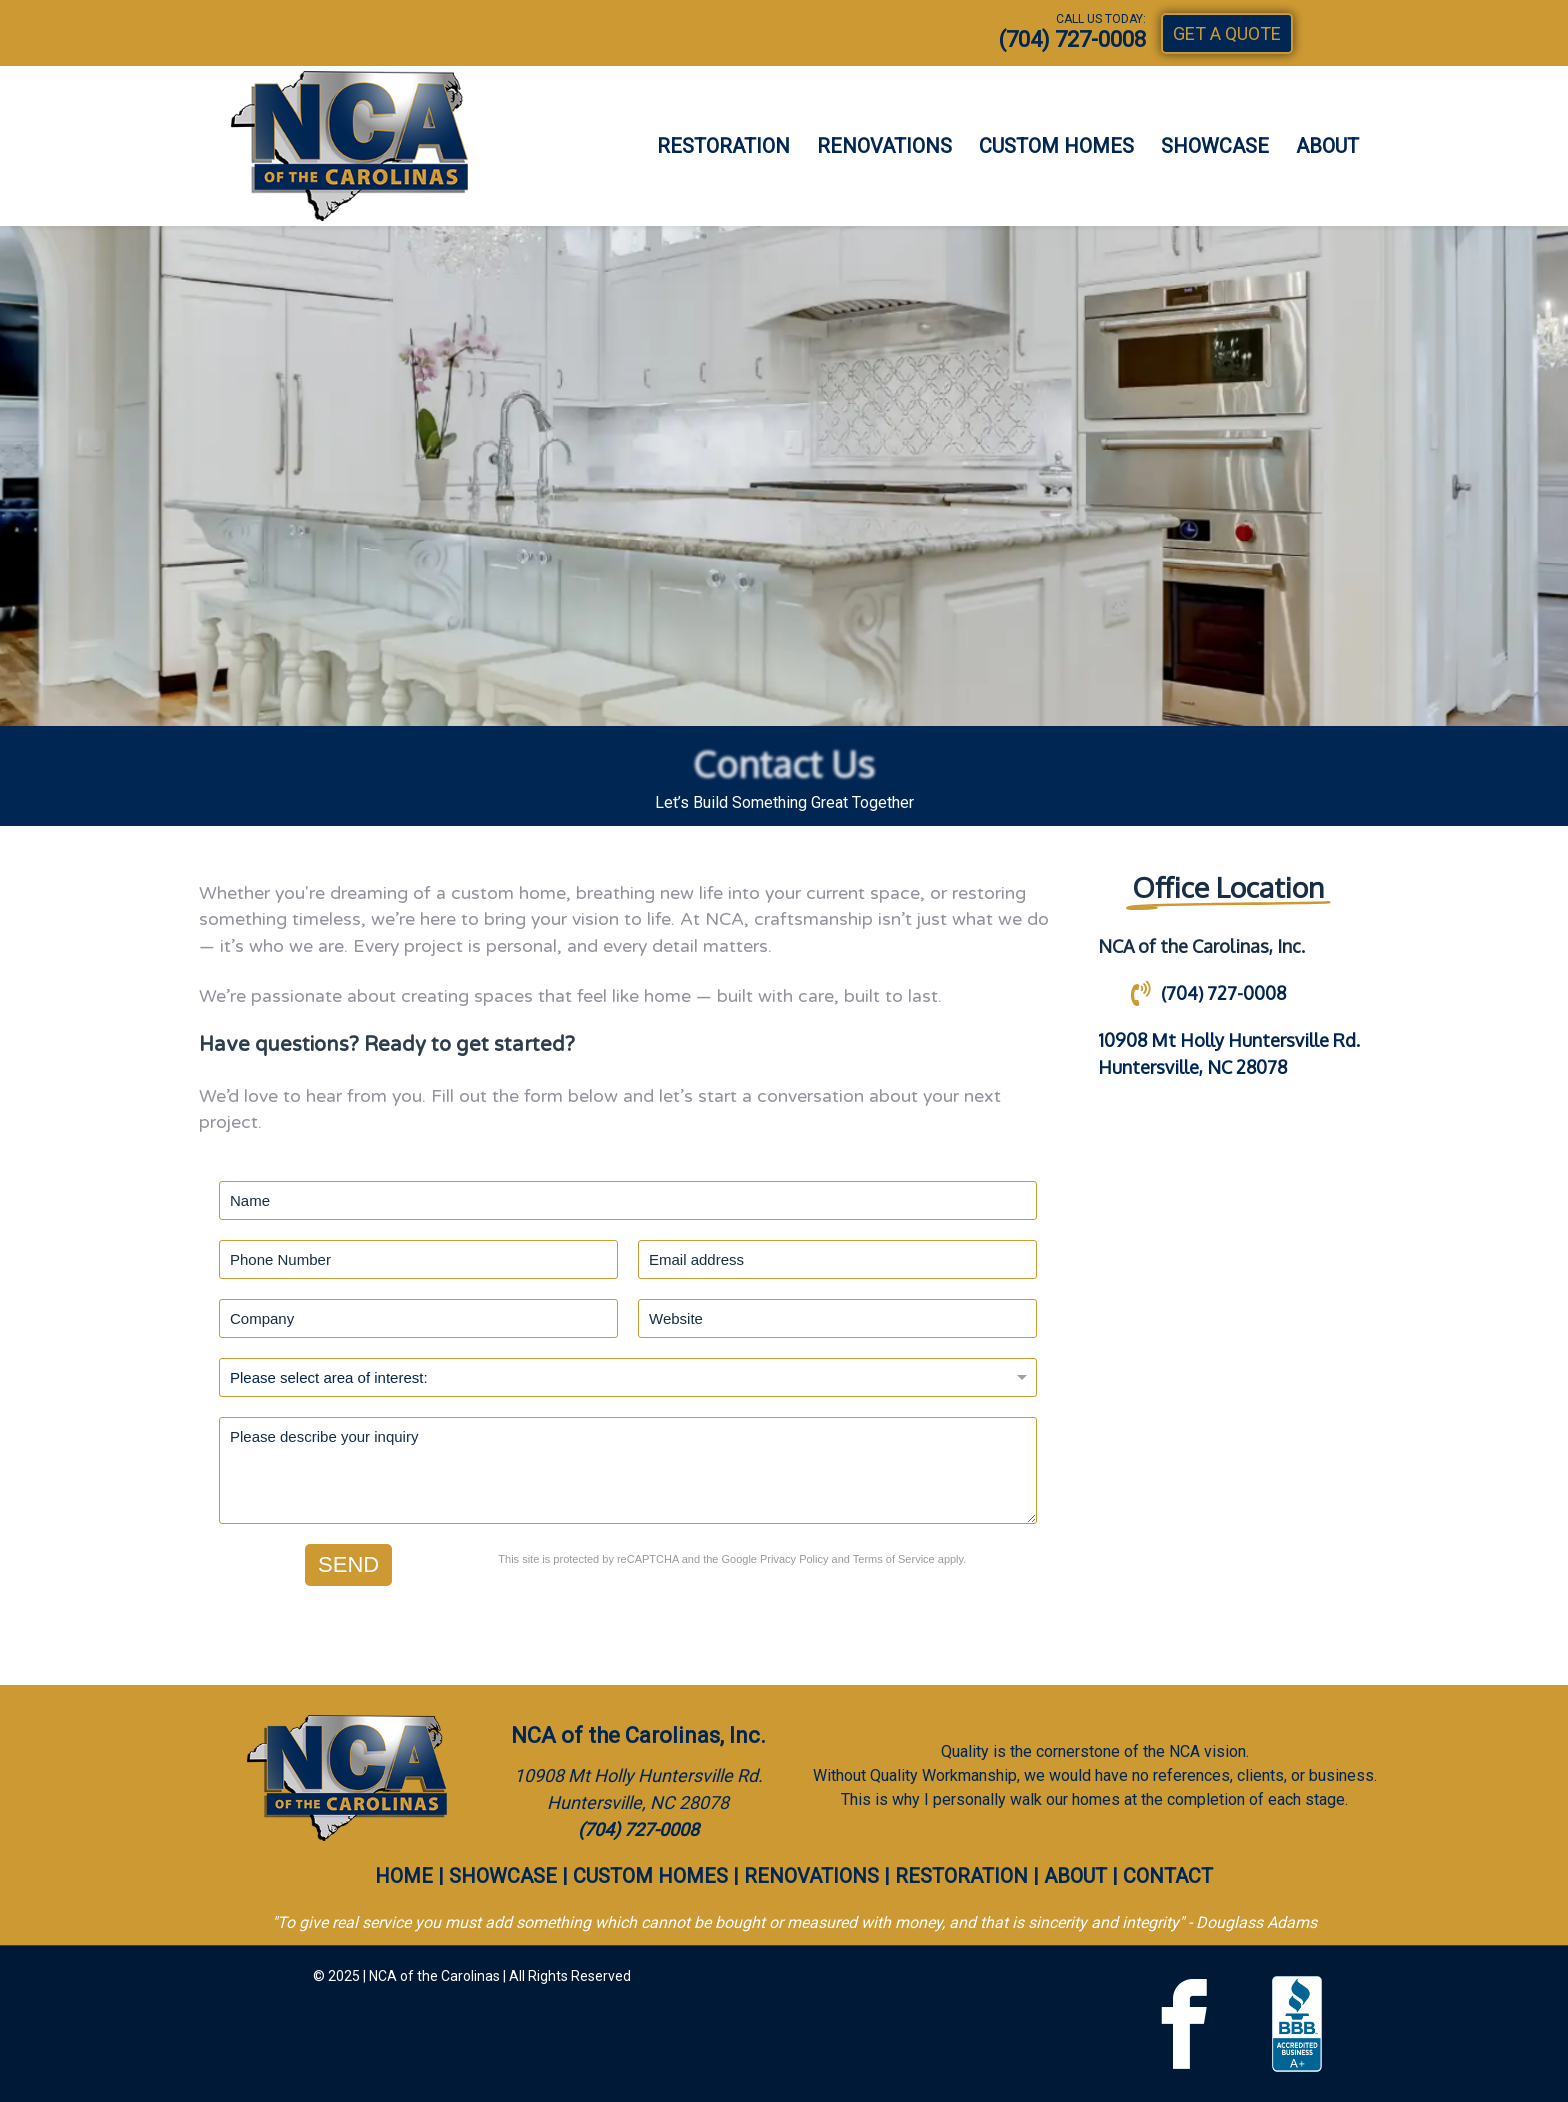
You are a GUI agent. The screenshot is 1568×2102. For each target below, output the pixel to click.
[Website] (837, 1318)
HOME (404, 1876)
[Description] (628, 1470)
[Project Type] (628, 1377)
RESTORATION (723, 146)
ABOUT (1327, 146)
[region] (784, 476)
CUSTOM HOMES (1056, 146)
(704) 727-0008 (1072, 39)
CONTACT (1168, 1876)
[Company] (418, 1318)
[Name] (628, 1200)
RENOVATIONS (884, 146)
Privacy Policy (794, 1559)
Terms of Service (894, 1559)
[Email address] (837, 1259)
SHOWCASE (1215, 146)
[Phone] (418, 1259)
